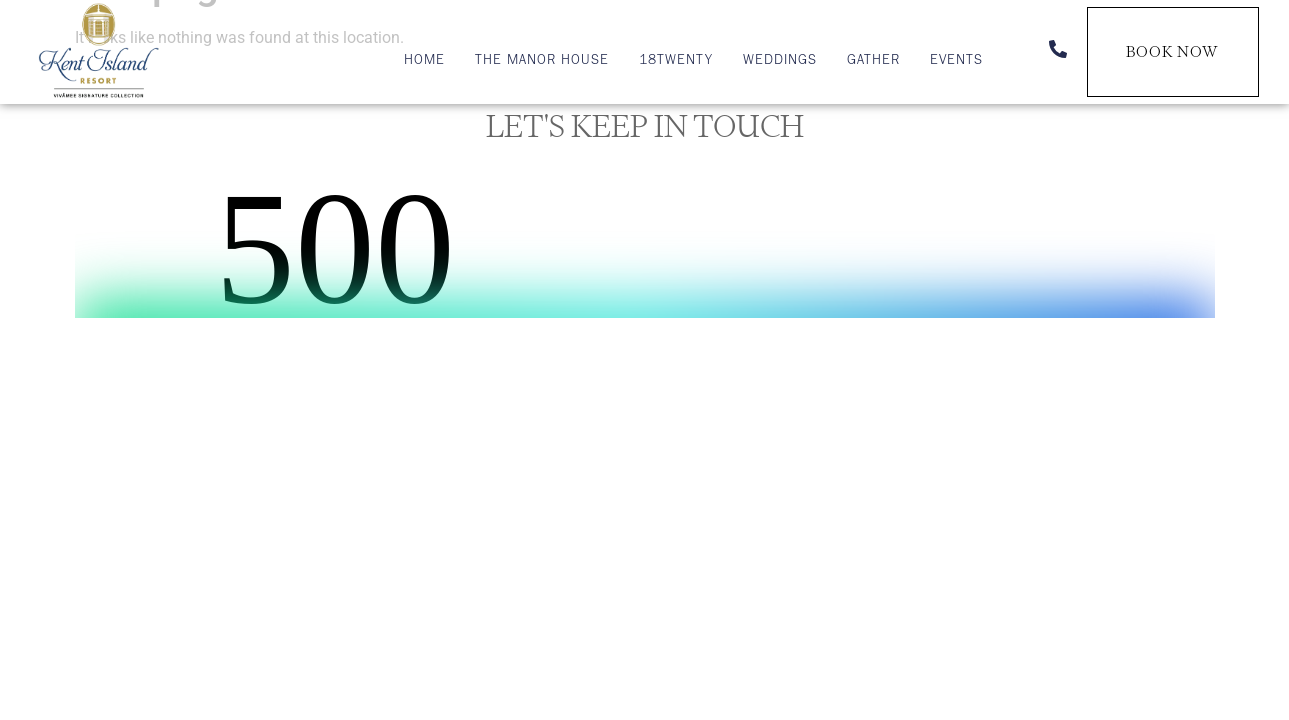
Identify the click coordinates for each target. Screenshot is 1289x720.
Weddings (780, 62)
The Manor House (542, 62)
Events (956, 62)
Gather (873, 62)
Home (424, 62)
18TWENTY (676, 62)
